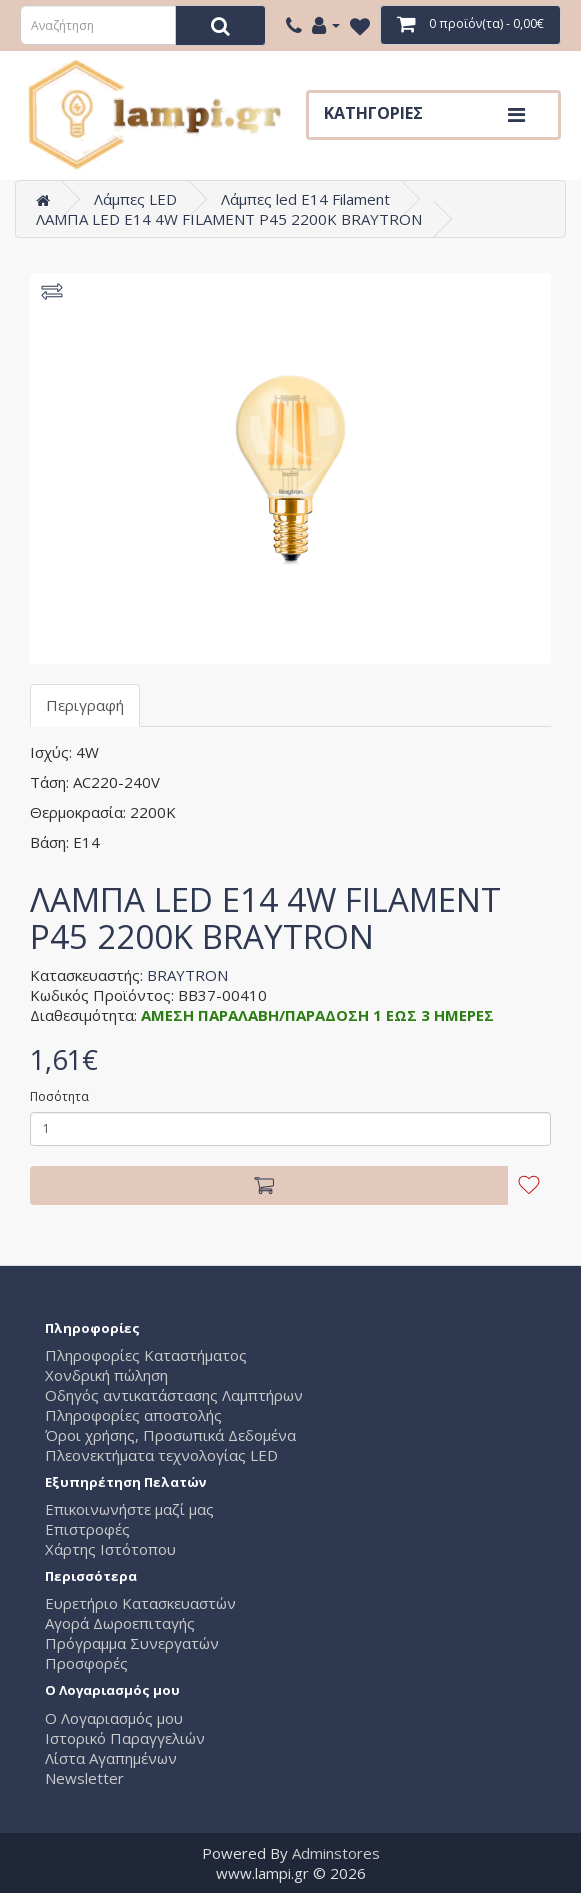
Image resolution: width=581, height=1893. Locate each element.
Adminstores (336, 1853)
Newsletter (84, 1778)
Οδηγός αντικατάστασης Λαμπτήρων (174, 1395)
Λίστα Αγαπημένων (111, 1758)
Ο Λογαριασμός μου (114, 1718)
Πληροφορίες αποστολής (133, 1415)
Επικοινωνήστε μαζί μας (129, 1509)
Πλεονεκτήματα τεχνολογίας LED (161, 1455)
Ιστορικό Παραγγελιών (125, 1738)
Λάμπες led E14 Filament (305, 199)
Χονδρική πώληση (106, 1375)
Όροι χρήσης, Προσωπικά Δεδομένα (170, 1435)
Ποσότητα (59, 1096)
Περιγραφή (85, 705)
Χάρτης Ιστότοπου (110, 1549)
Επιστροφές (87, 1529)
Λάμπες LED (135, 199)
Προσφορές (86, 1663)
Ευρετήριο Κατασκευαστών (140, 1603)
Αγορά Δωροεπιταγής (120, 1623)
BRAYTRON (187, 975)
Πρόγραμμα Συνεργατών (132, 1643)
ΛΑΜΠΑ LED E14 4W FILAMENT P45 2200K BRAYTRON (229, 219)
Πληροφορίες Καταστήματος (146, 1355)
